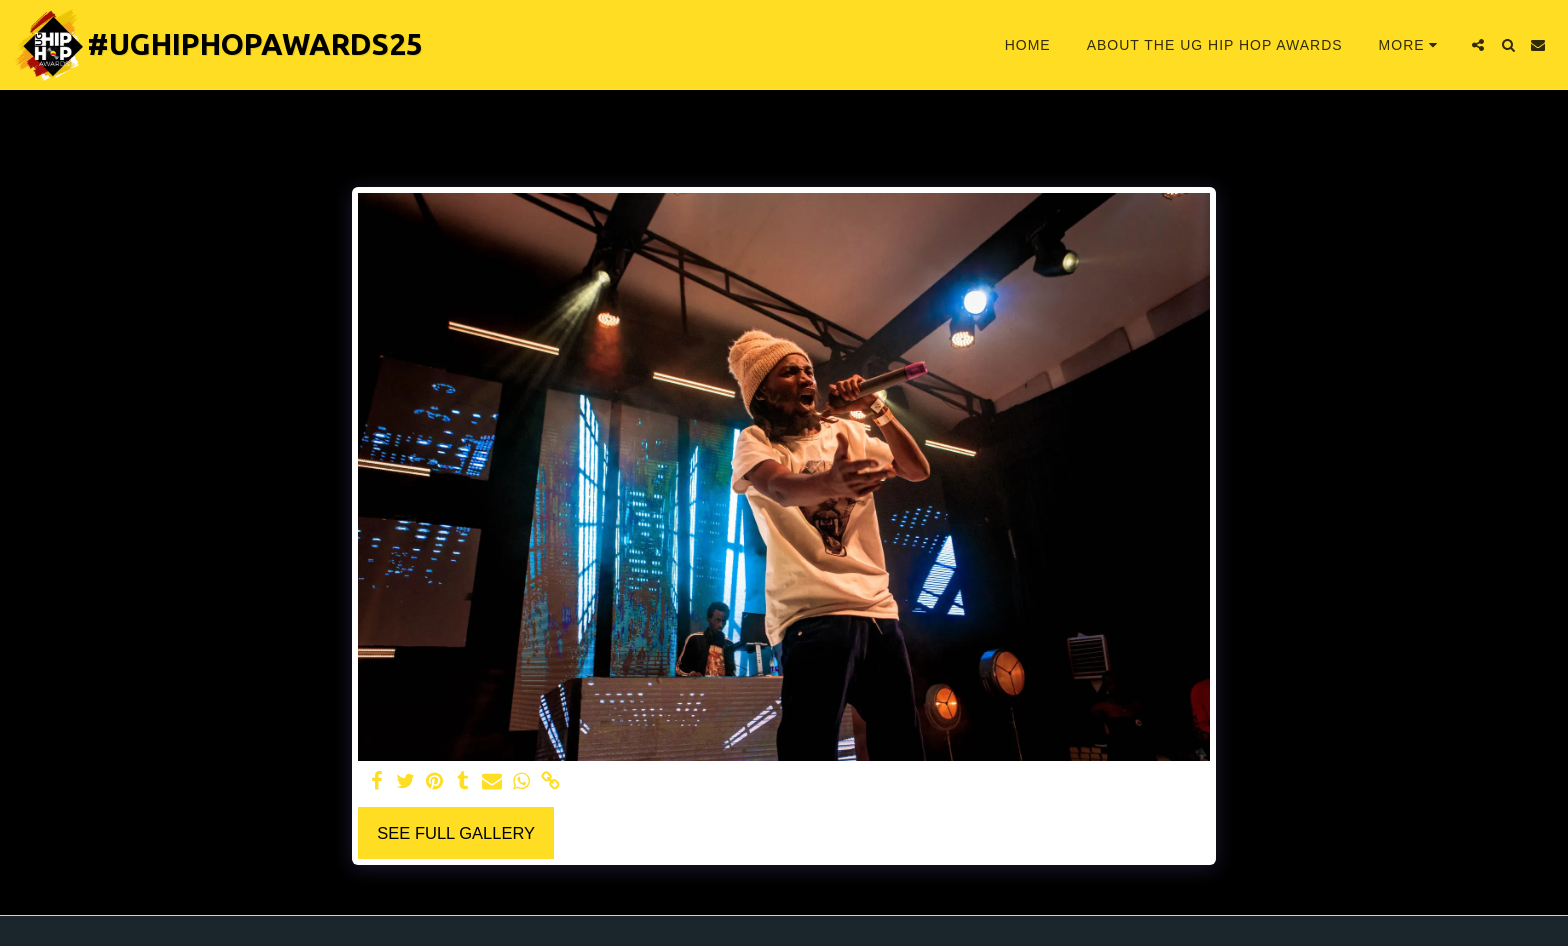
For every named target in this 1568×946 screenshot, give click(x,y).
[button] (1478, 45)
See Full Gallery (456, 833)
